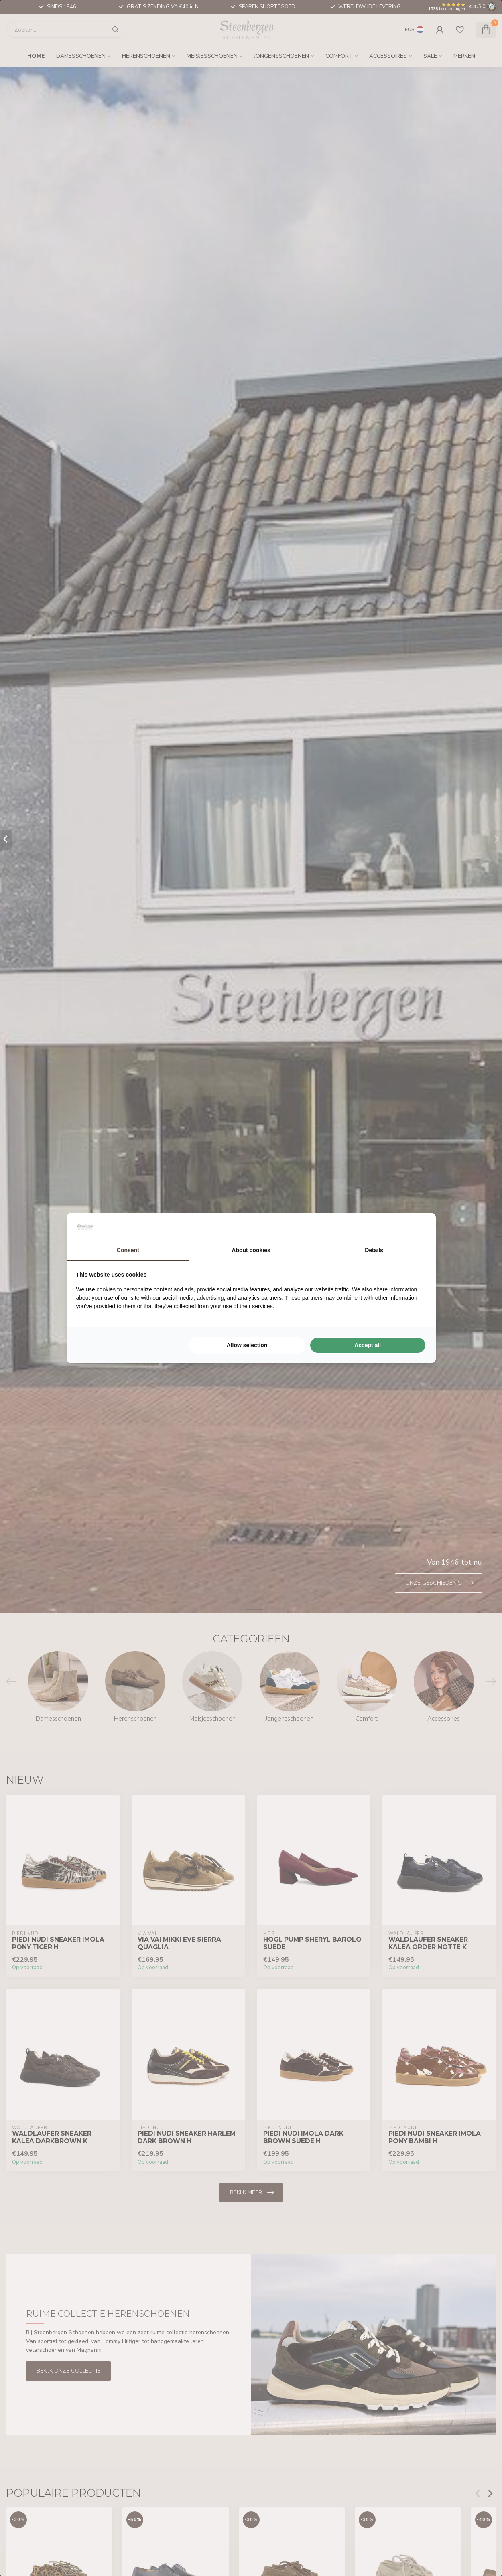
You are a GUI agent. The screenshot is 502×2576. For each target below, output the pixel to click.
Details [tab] (374, 1250)
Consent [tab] (128, 1250)
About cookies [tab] (251, 1250)
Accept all (367, 1345)
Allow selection (247, 1345)
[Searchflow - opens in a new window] (416, 1226)
